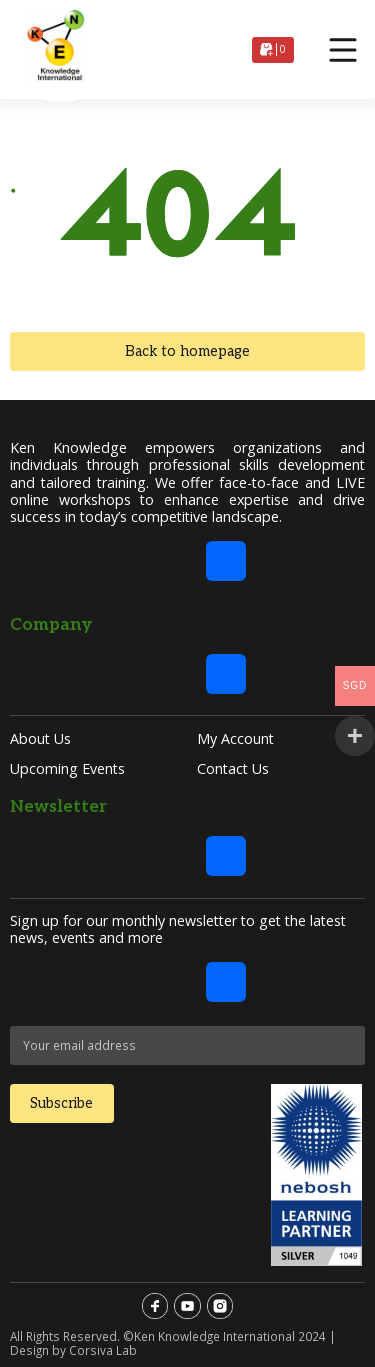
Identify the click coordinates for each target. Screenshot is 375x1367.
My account (235, 738)
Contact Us (233, 768)
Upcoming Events (67, 768)
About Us (40, 738)
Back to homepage (187, 351)
